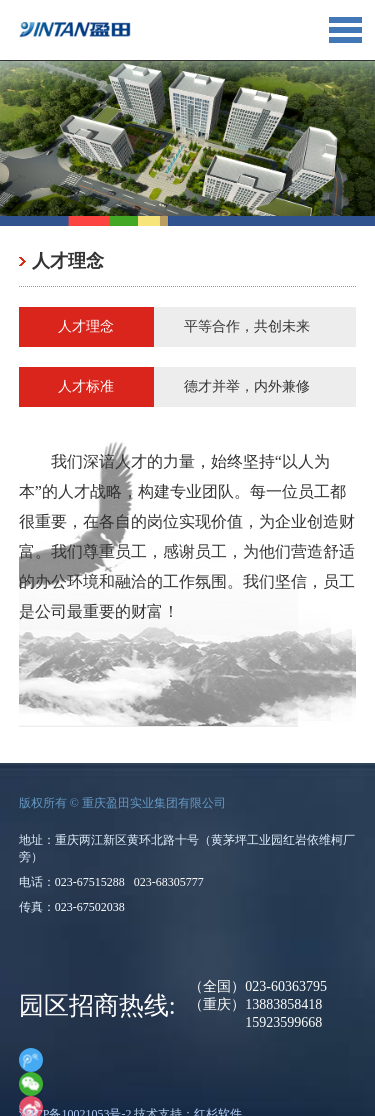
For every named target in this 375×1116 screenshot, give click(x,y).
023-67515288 (90, 882)
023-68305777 (169, 882)
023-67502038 (90, 907)
